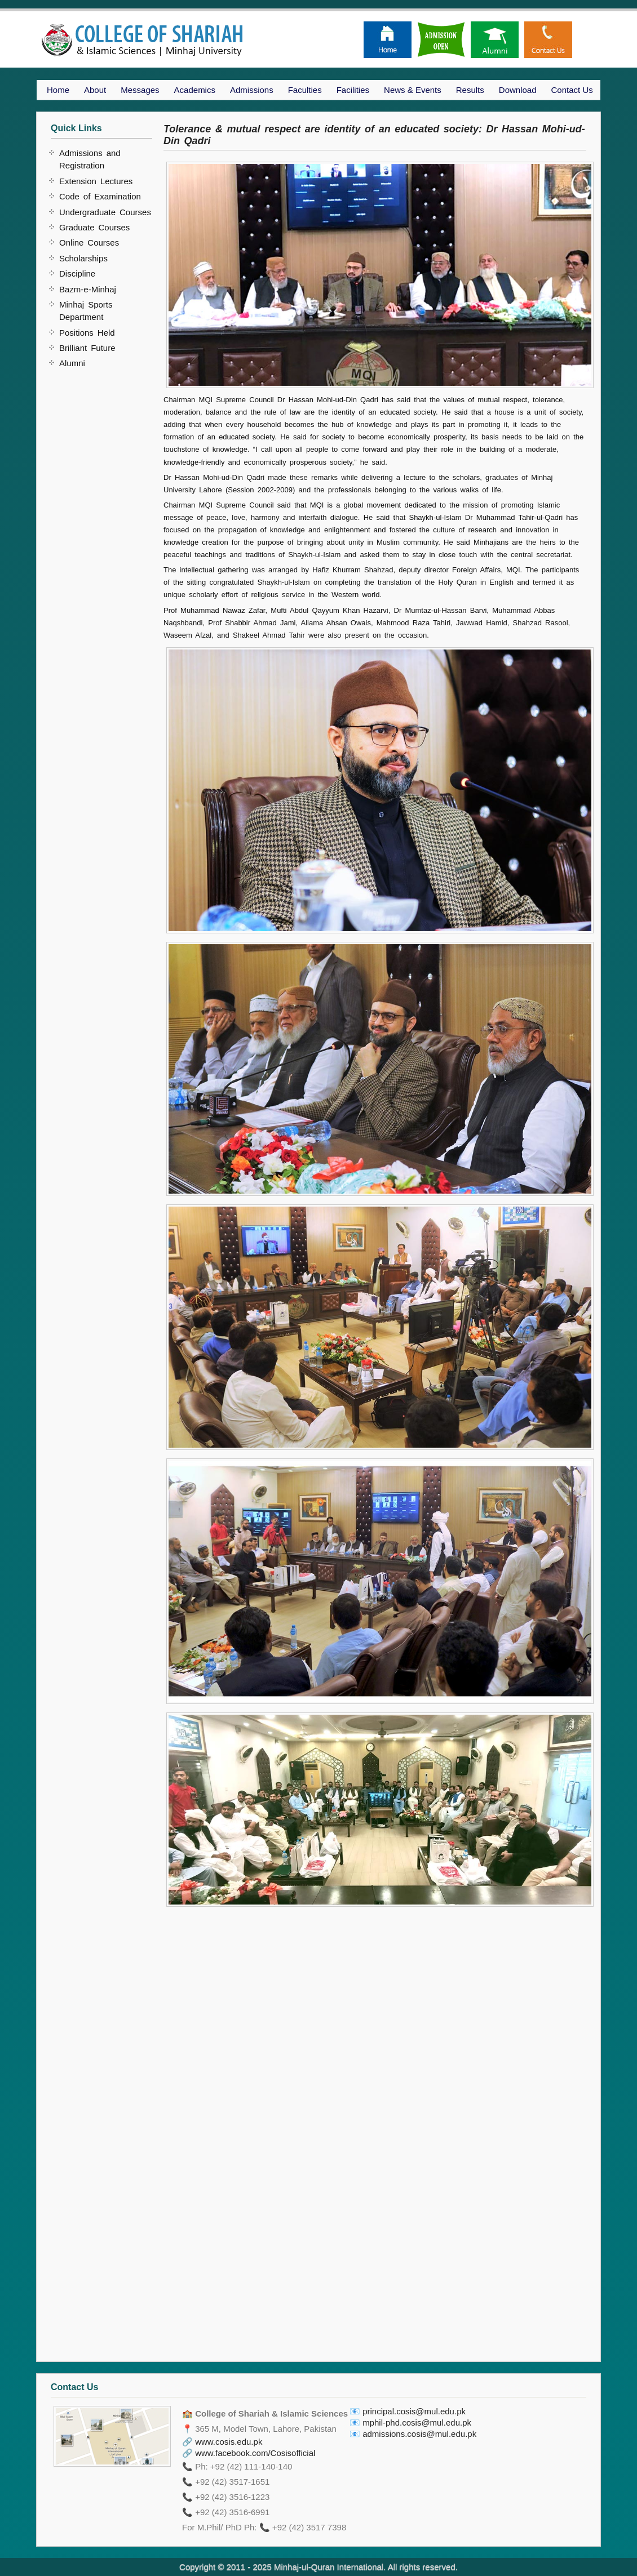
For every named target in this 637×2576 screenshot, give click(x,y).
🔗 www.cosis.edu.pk (222, 2441)
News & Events (412, 90)
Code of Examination (100, 196)
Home (58, 90)
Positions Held (87, 332)
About (95, 90)
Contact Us (572, 90)
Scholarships (83, 258)
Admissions (251, 90)
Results (470, 90)
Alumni (72, 363)
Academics (194, 90)
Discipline (77, 273)
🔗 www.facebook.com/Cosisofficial (248, 2453)
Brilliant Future (87, 348)
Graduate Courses (94, 227)
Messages (140, 90)
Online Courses (89, 242)
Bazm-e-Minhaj (87, 289)
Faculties (305, 90)
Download (518, 90)
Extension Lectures (95, 181)
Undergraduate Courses (105, 212)
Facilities (353, 90)
